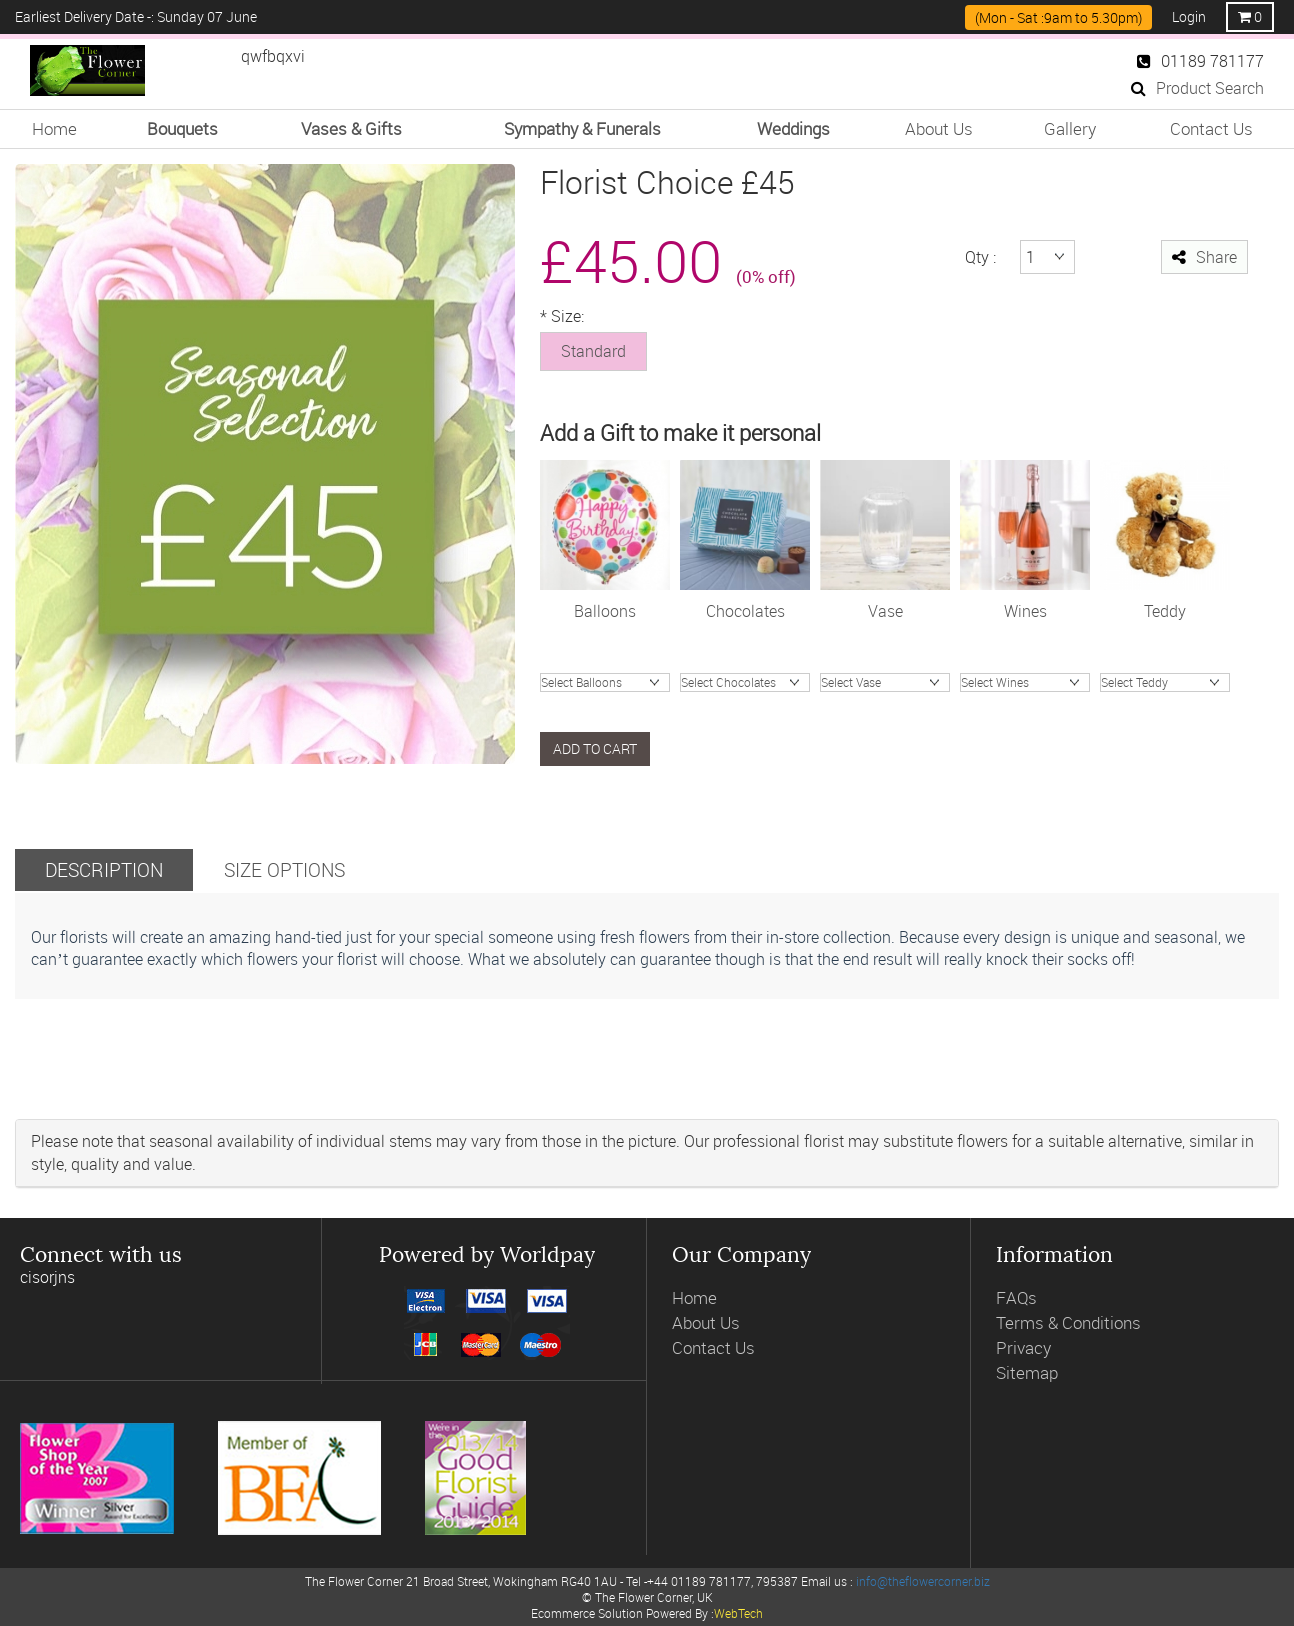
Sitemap (1027, 1372)
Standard (593, 351)
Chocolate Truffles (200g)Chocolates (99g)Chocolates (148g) (745, 682)
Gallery (1070, 128)
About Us (939, 128)
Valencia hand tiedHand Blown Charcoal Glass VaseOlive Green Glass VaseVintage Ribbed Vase (885, 682)
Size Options (284, 869)
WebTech (738, 1613)
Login (1189, 16)
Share (1204, 257)
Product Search (1197, 88)
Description (104, 869)
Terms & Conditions (1068, 1322)
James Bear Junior (1165, 682)
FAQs (1016, 1297)
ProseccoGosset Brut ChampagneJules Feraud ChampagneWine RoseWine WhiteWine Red (1025, 682)
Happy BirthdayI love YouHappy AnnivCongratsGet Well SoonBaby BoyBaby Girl (605, 682)
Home (54, 128)
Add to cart (595, 748)
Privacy (1023, 1347)
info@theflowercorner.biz (923, 1581)
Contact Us (1211, 128)
